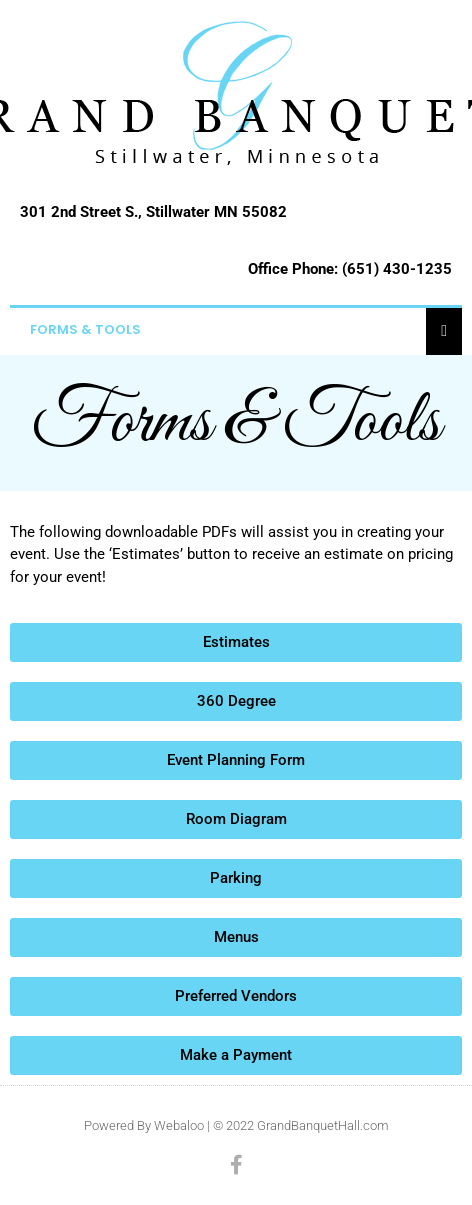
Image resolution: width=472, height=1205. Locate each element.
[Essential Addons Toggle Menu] (444, 330)
